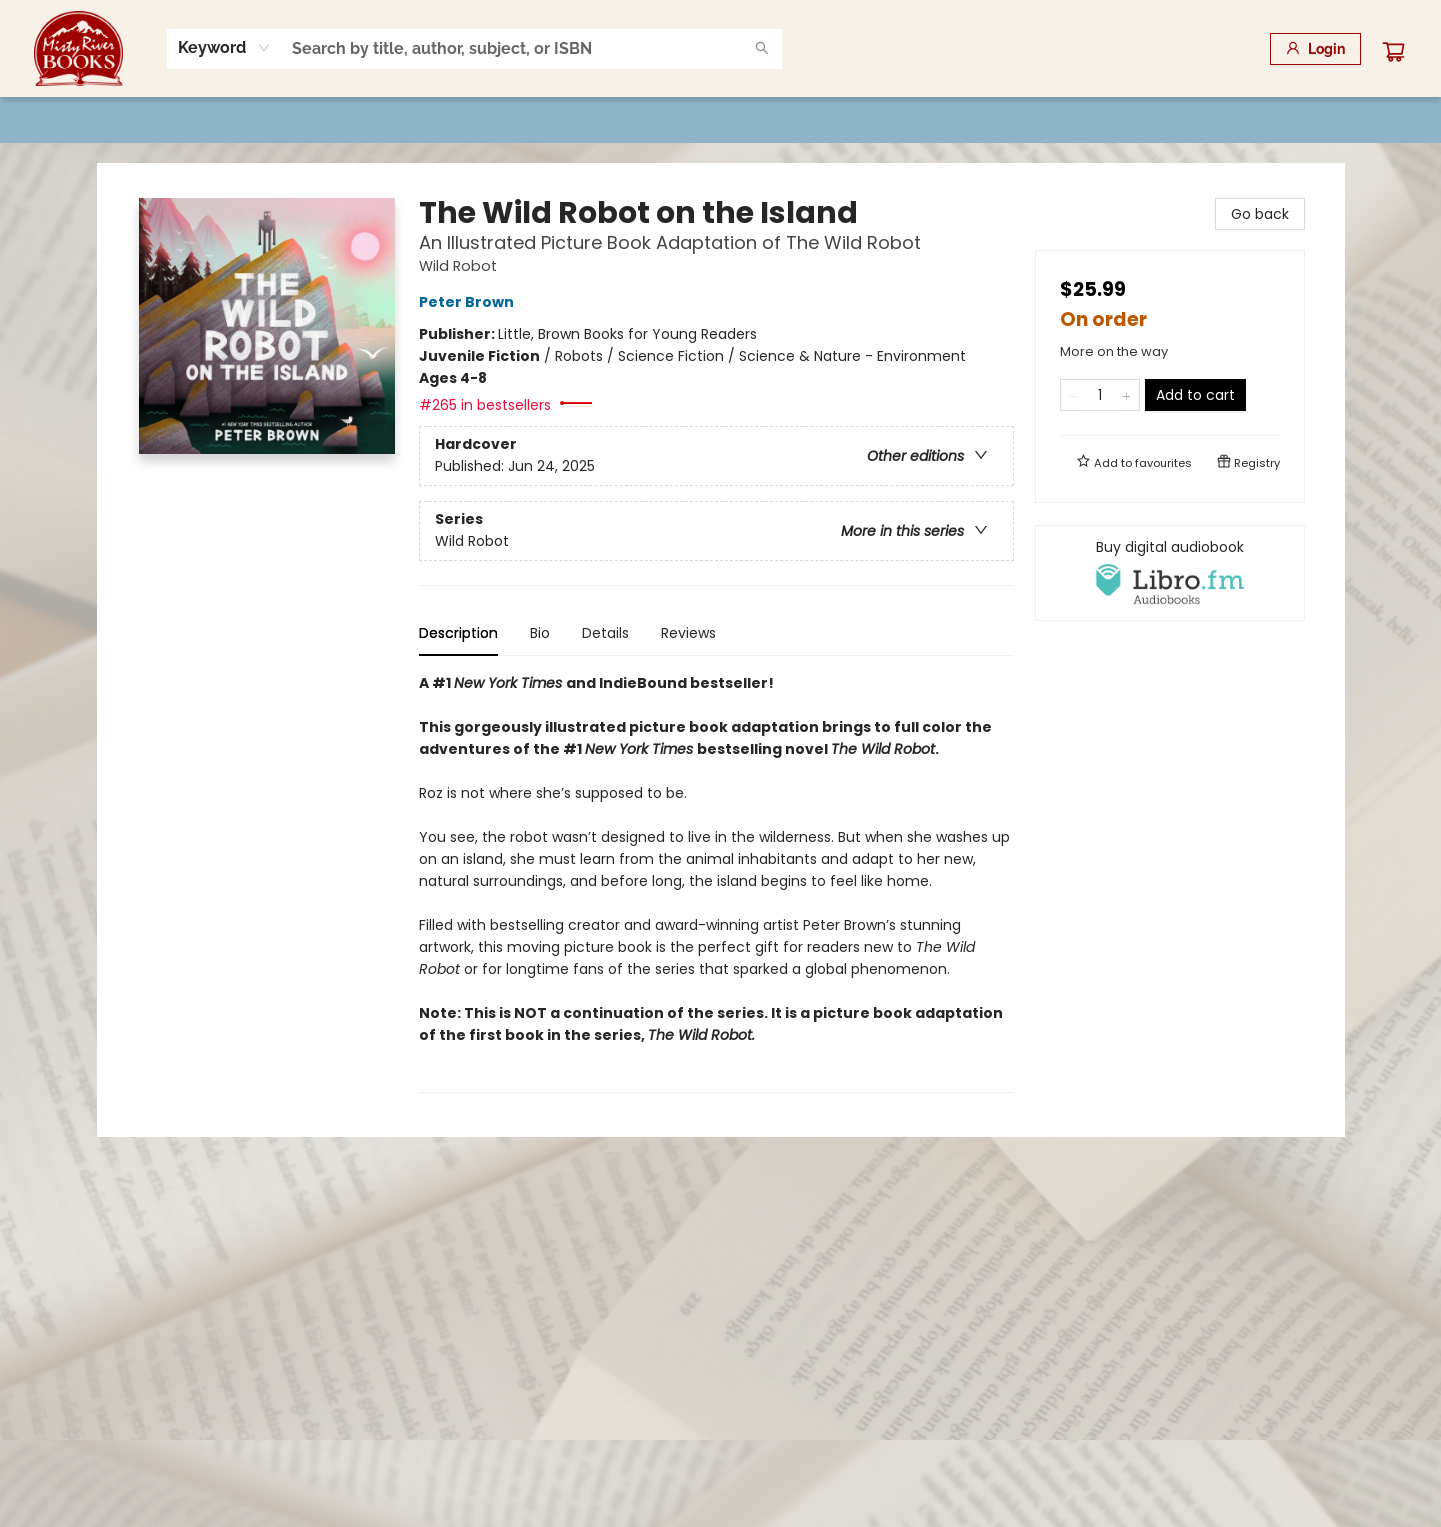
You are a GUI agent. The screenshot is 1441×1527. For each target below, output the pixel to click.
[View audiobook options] (1170, 573)
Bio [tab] (540, 633)
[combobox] (224, 48)
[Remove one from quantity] (1073, 395)
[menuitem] (137, 120)
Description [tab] (458, 633)
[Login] (1315, 49)
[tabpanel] (716, 882)
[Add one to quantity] (1126, 395)
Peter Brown (469, 302)
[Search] (762, 49)
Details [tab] (605, 633)
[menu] (721, 120)
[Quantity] (1100, 395)
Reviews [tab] (688, 633)
